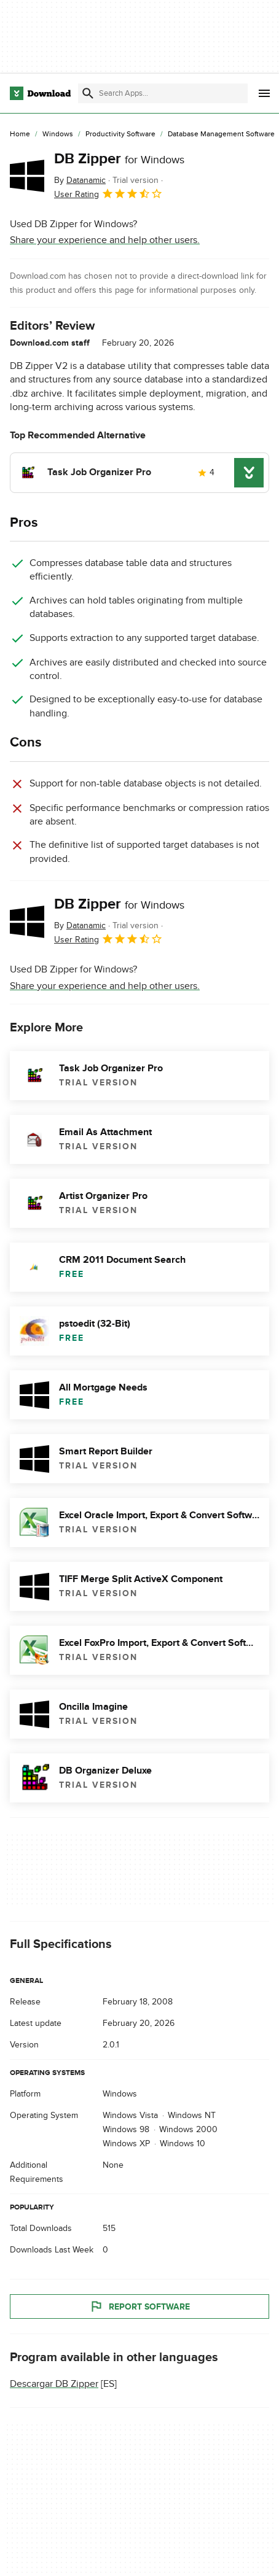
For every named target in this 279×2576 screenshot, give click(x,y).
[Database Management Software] (221, 134)
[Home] (20, 134)
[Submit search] (88, 93)
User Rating (108, 193)
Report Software (139, 2306)
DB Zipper (119, 159)
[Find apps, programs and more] (163, 93)
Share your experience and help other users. (105, 240)
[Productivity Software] (120, 134)
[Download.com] (40, 93)
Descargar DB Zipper (54, 2384)
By (80, 180)
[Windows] (57, 134)
